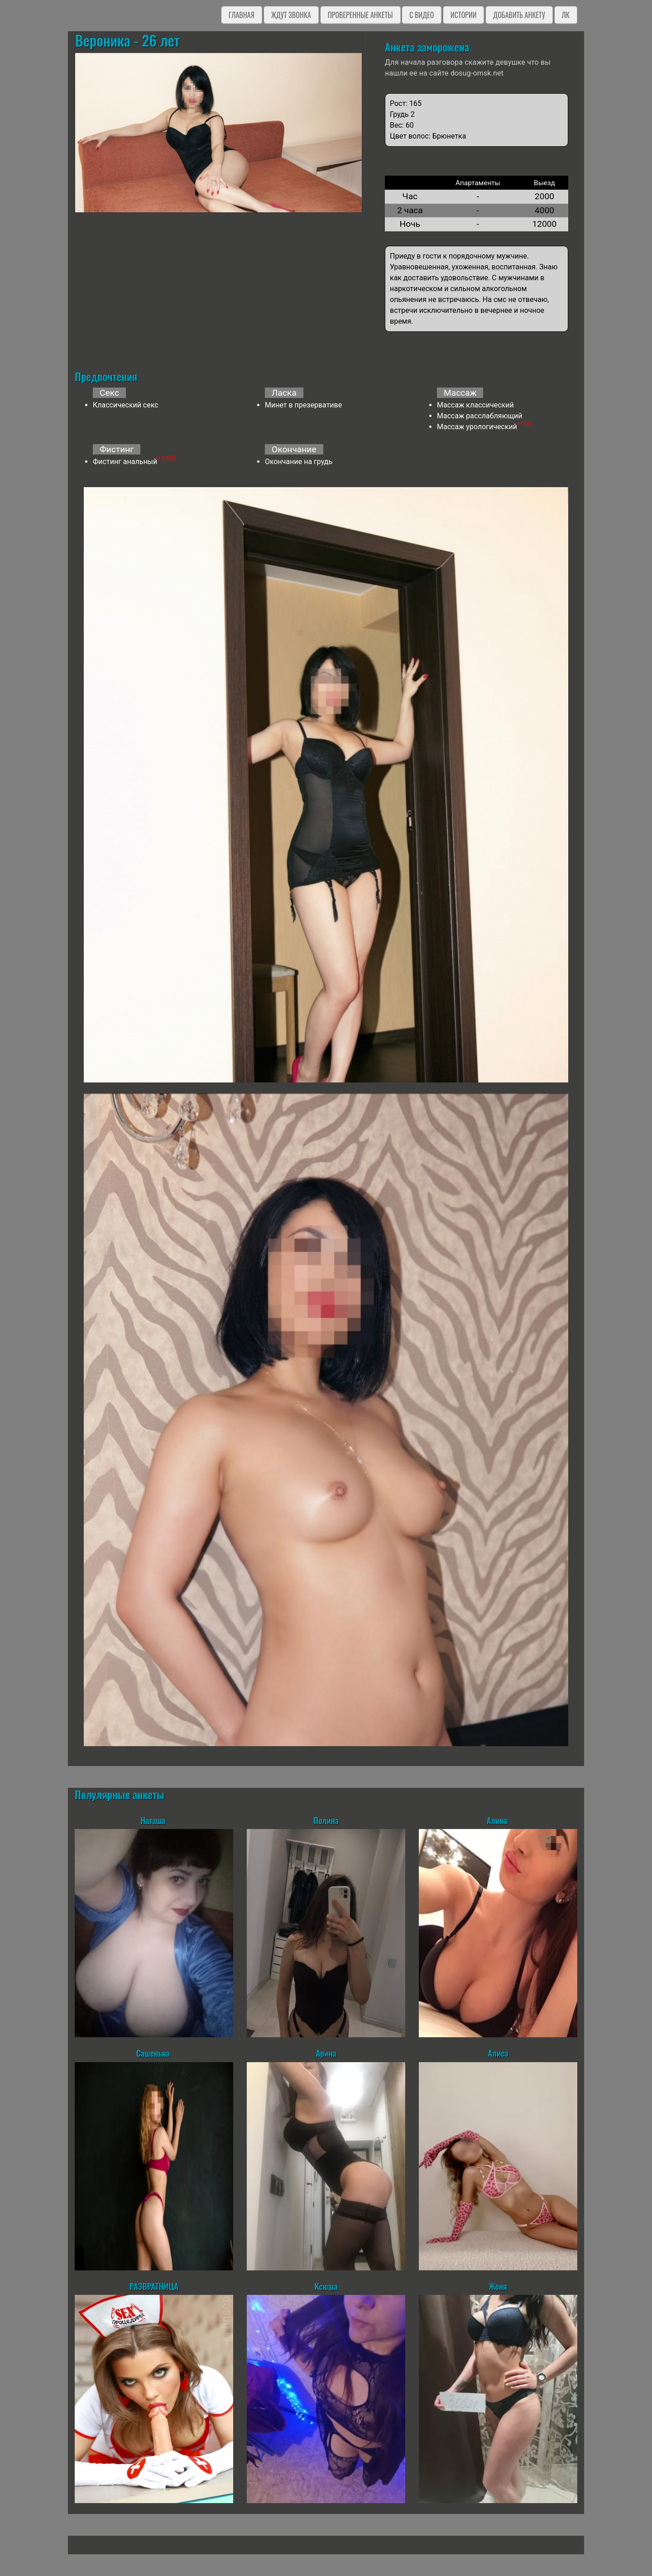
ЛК (566, 15)
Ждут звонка (291, 15)
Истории (463, 15)
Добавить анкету (519, 15)
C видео (421, 15)
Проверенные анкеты (360, 15)
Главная (241, 15)
